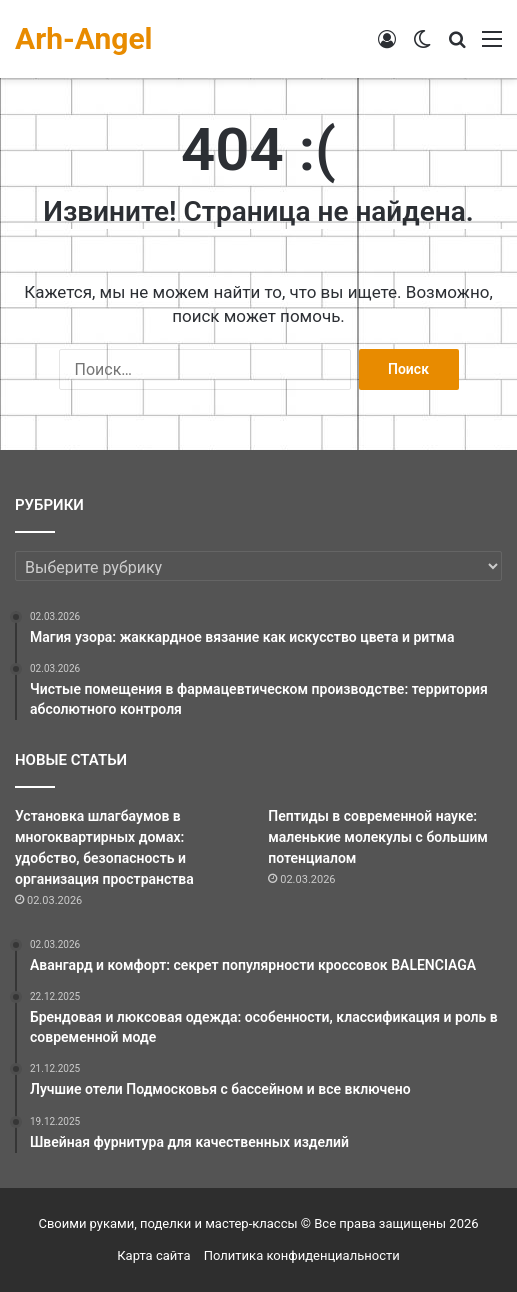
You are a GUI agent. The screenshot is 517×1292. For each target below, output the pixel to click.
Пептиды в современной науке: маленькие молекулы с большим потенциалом (378, 837)
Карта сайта (153, 1255)
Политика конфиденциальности (302, 1255)
